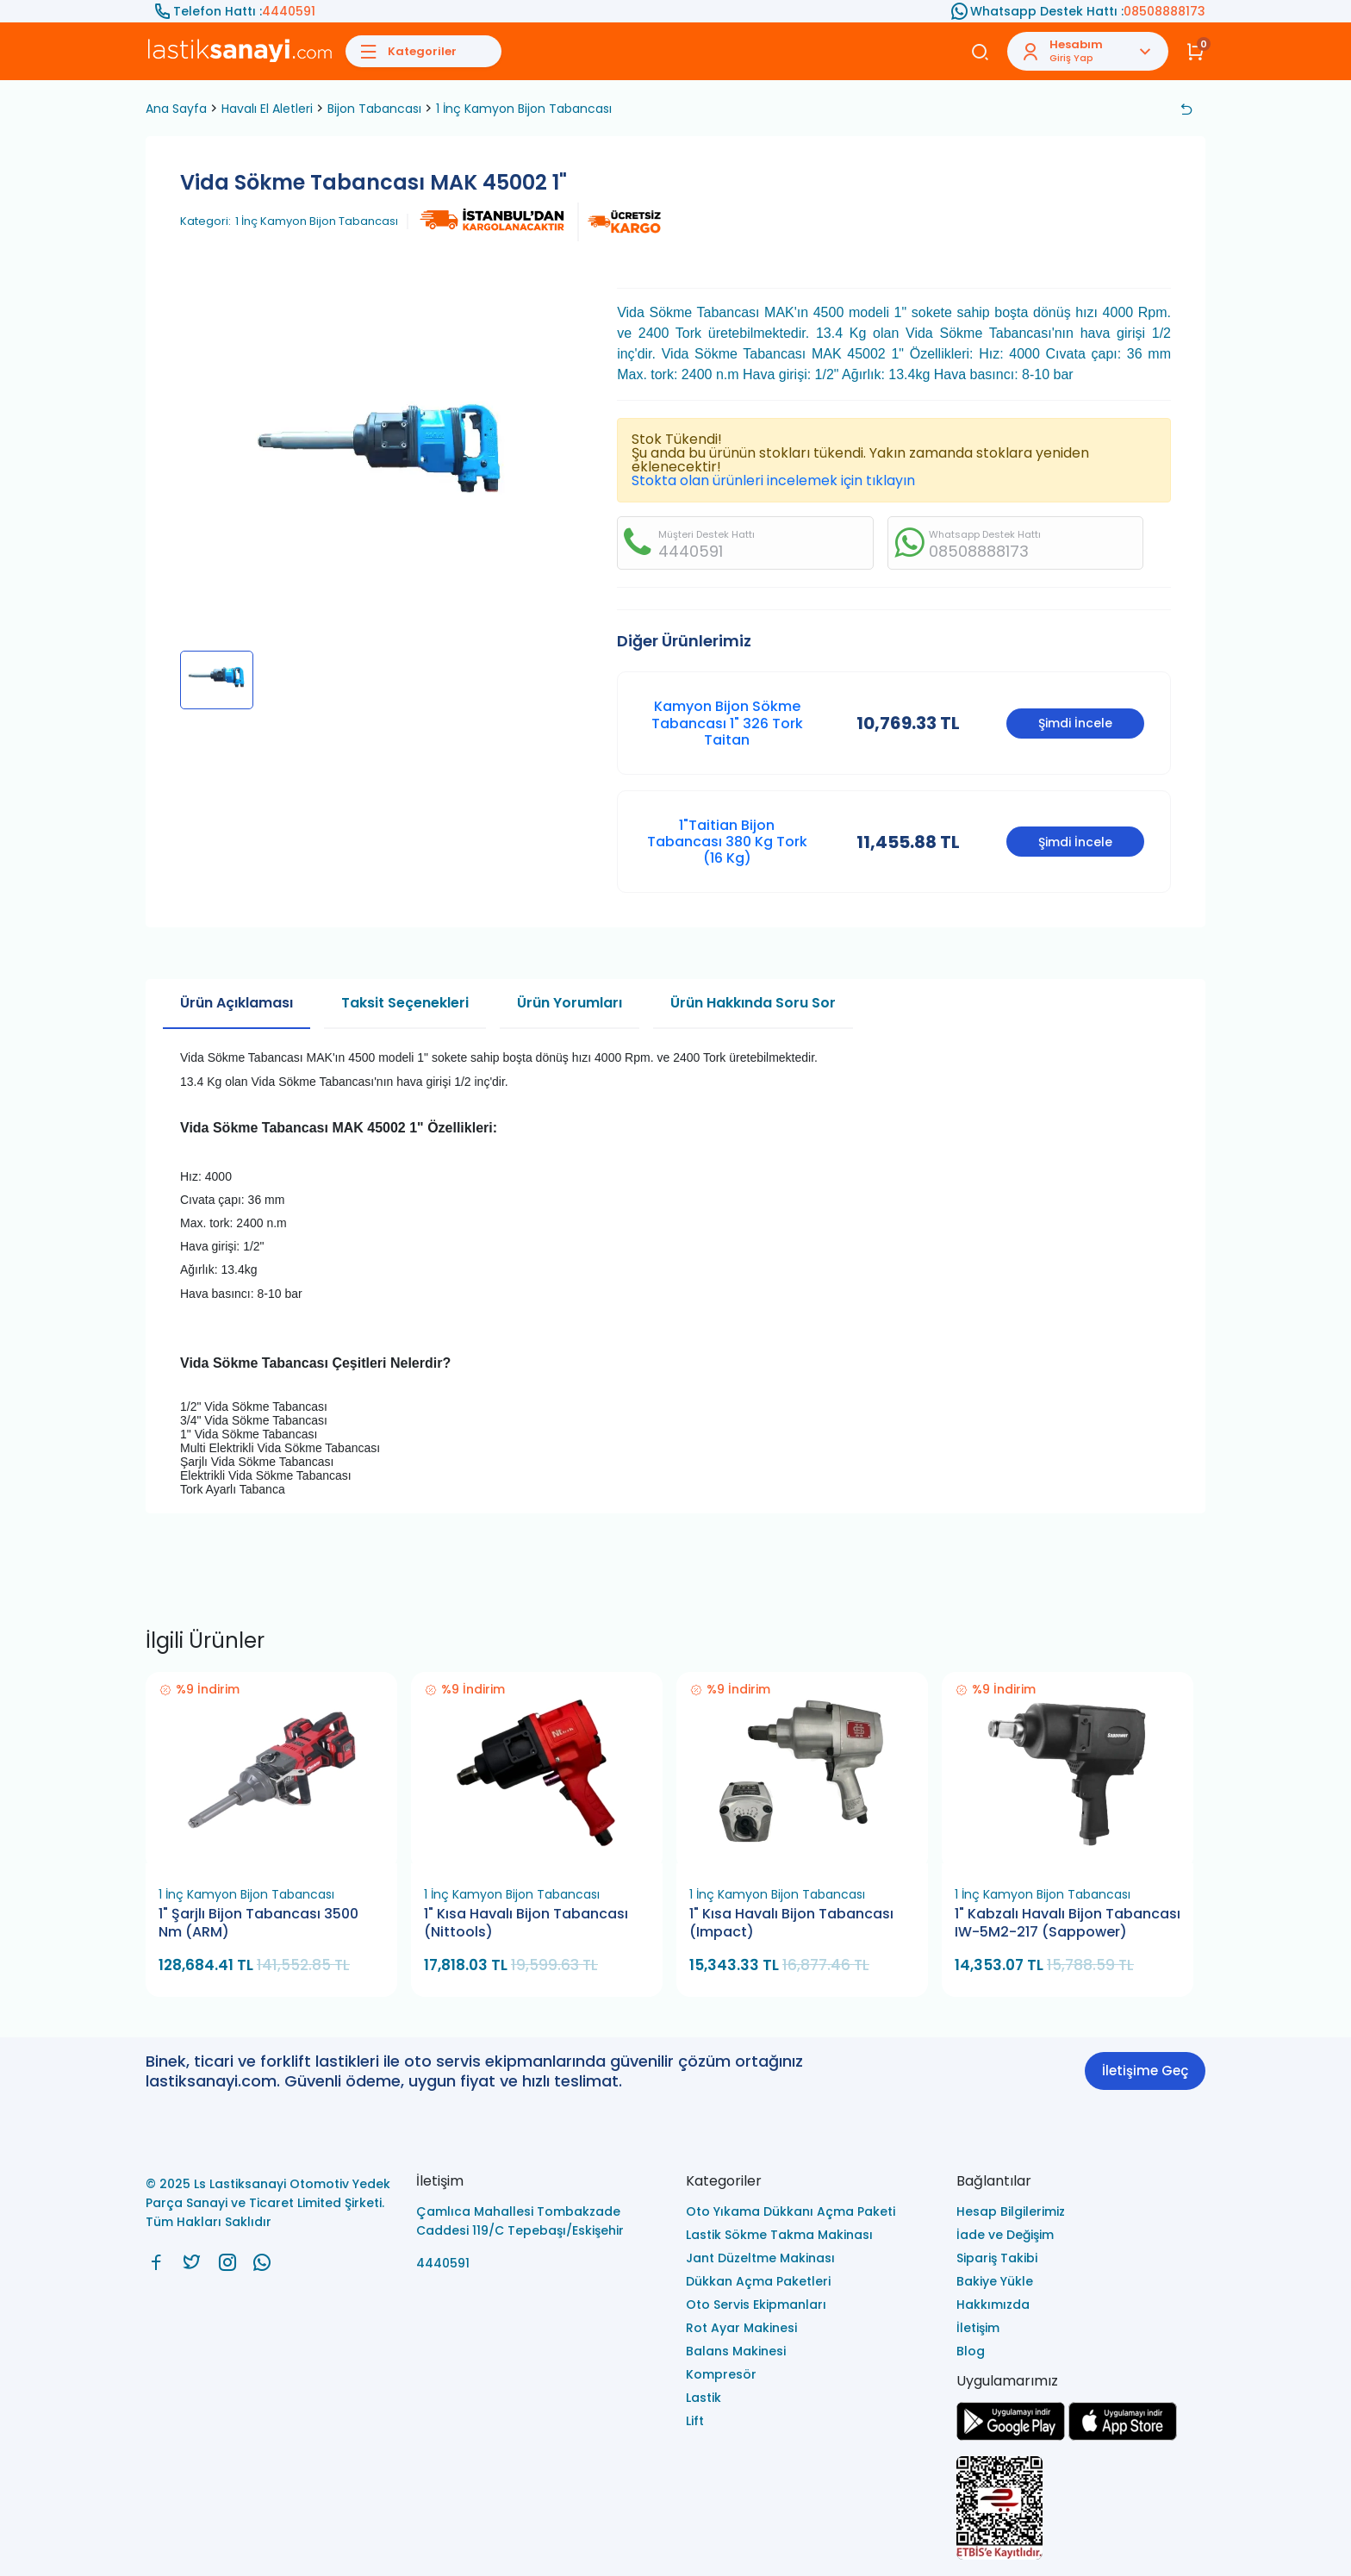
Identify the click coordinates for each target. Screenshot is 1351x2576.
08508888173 (1164, 11)
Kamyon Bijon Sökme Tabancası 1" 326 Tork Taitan (727, 722)
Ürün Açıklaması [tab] (236, 1003)
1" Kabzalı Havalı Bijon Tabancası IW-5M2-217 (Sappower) (1067, 1923)
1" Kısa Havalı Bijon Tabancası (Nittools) (526, 1923)
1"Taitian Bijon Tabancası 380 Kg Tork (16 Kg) (727, 841)
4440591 (288, 11)
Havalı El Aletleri (267, 109)
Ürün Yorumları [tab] (569, 1003)
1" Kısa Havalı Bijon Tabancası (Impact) (791, 1923)
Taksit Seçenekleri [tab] (405, 1003)
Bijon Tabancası (374, 109)
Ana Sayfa (176, 109)
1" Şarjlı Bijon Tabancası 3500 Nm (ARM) (258, 1923)
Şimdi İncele (1075, 723)
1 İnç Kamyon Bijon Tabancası (524, 109)
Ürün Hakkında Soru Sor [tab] (753, 1003)
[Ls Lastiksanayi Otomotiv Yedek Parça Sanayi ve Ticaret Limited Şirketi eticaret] (1081, 2509)
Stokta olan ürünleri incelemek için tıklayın (773, 480)
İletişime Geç (1145, 2070)
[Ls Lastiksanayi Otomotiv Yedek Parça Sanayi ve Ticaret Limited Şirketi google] (1010, 2436)
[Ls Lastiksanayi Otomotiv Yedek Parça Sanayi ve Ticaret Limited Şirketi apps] (1122, 2436)
